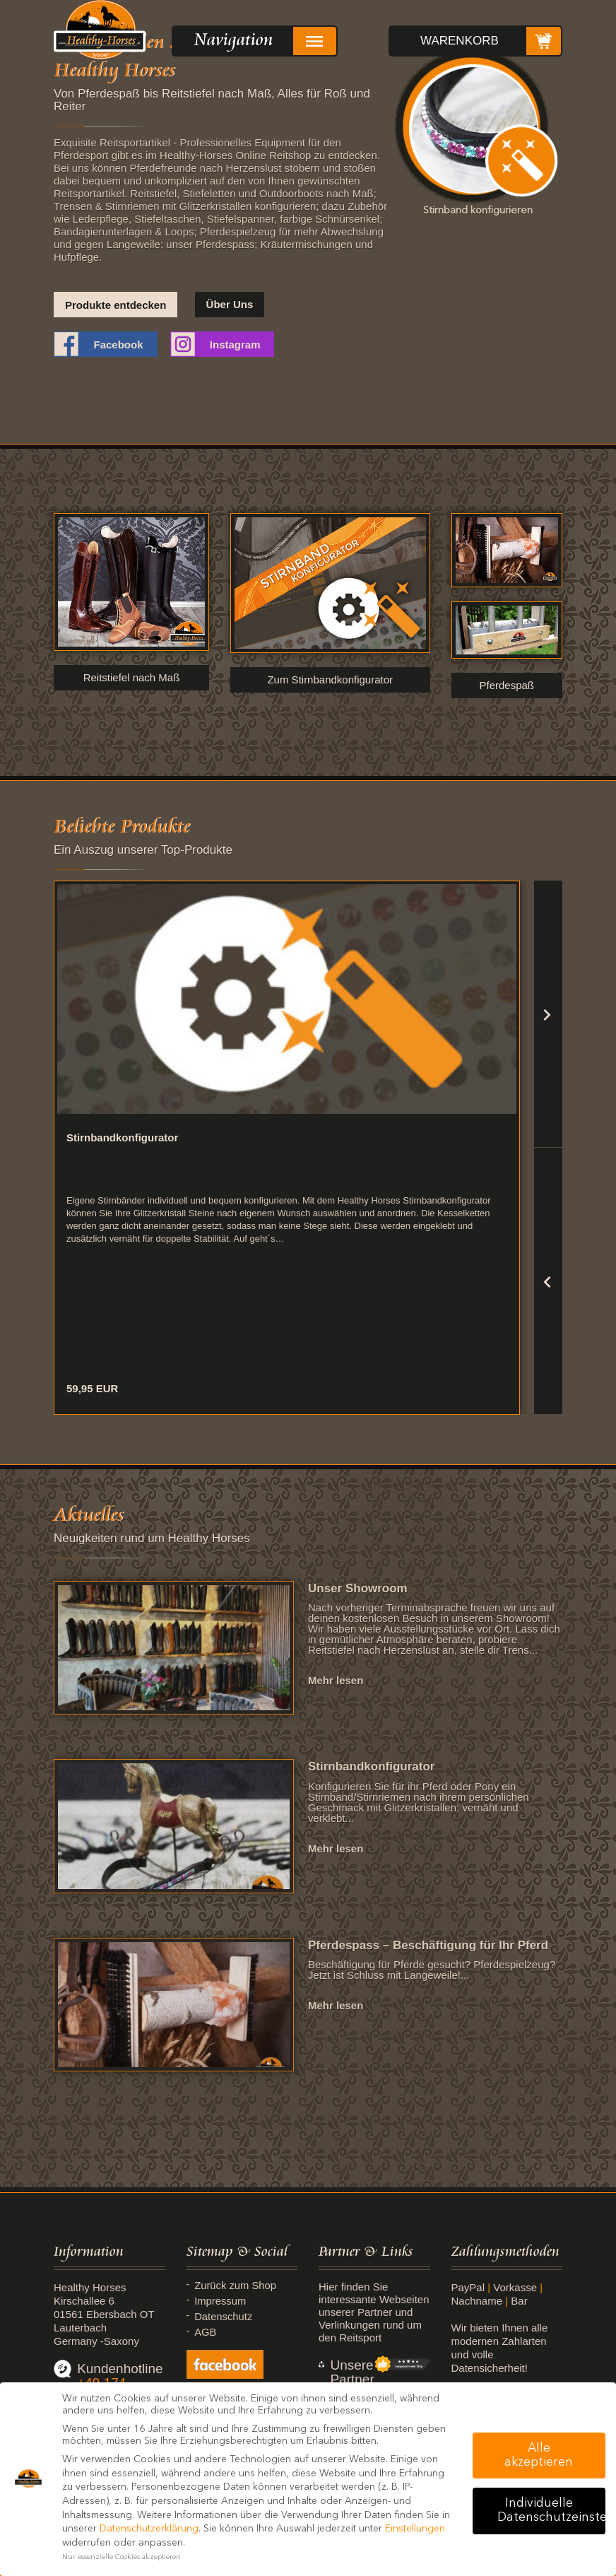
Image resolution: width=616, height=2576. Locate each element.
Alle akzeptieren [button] (538, 2455)
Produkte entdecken (115, 305)
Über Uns (230, 304)
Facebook (118, 345)
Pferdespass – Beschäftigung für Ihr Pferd (428, 1945)
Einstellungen (415, 2529)
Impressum (221, 2301)
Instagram (235, 345)
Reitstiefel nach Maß (131, 677)
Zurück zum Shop (236, 2285)
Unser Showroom (358, 1588)
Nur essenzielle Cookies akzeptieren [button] (121, 2557)
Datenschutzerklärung (149, 2529)
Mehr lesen (335, 1680)
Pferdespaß (506, 685)
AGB (206, 2332)
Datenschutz (224, 2317)
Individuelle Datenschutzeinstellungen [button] (551, 2511)
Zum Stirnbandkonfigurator (330, 680)
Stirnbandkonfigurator (371, 1766)
